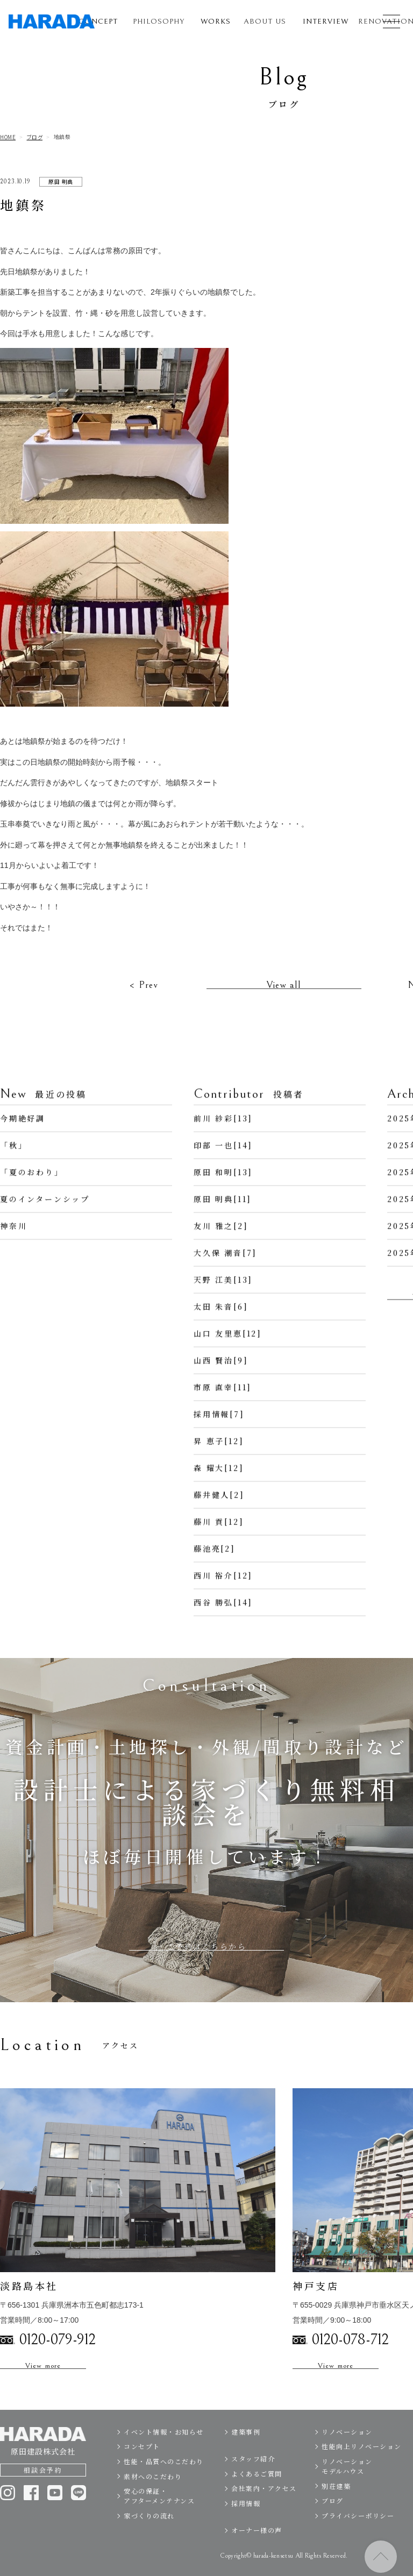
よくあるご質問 (256, 2488)
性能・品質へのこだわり (164, 2476)
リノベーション (347, 2446)
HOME (8, 137)
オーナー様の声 (256, 2545)
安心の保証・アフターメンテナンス (159, 2510)
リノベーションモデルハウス (347, 2481)
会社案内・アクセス (264, 2503)
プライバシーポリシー (358, 2530)
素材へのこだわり (153, 2491)
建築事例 (245, 2446)
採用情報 (245, 2518)
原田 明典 (60, 181)
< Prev (143, 1000)
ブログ (35, 137)
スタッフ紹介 (253, 2473)
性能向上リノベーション (362, 2461)
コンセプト (142, 2461)
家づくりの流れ (149, 2530)
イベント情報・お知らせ (164, 2446)
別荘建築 (336, 2501)
